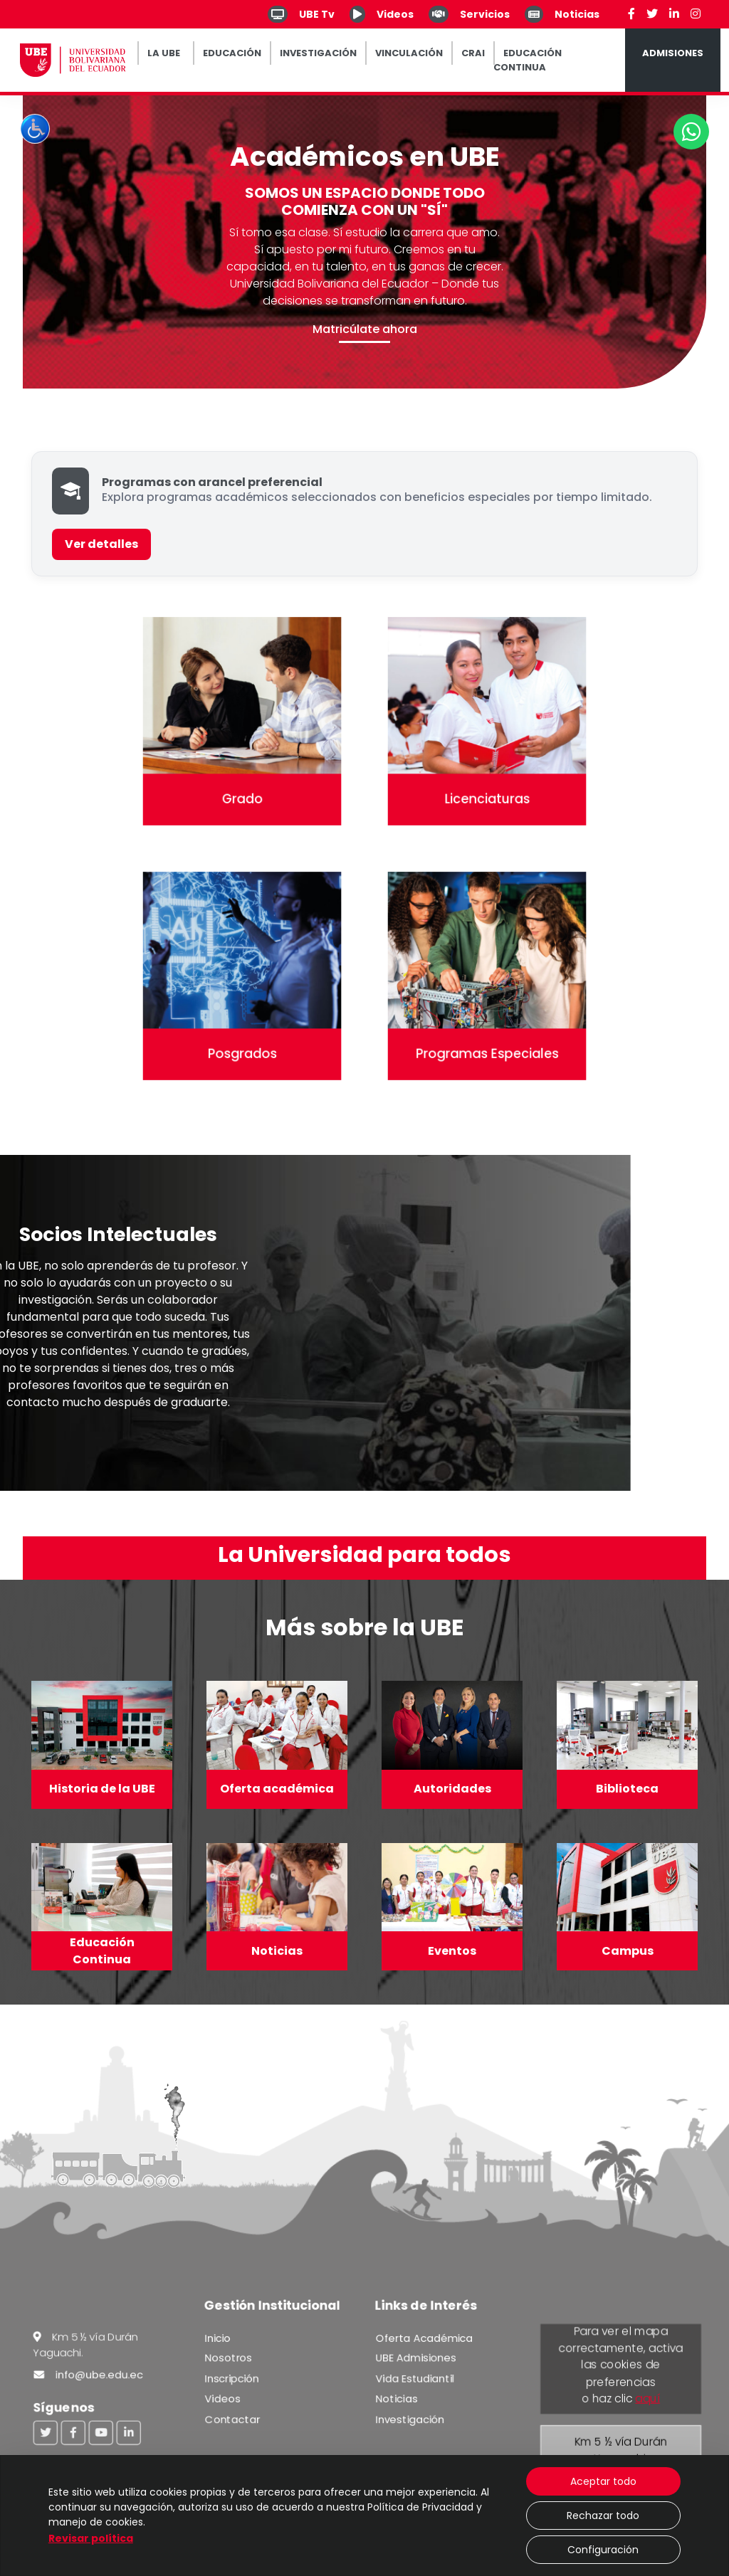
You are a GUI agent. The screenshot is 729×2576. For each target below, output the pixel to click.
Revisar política (90, 2538)
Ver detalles (101, 544)
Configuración (603, 2550)
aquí (647, 2399)
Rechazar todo (603, 2515)
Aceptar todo (603, 2481)
